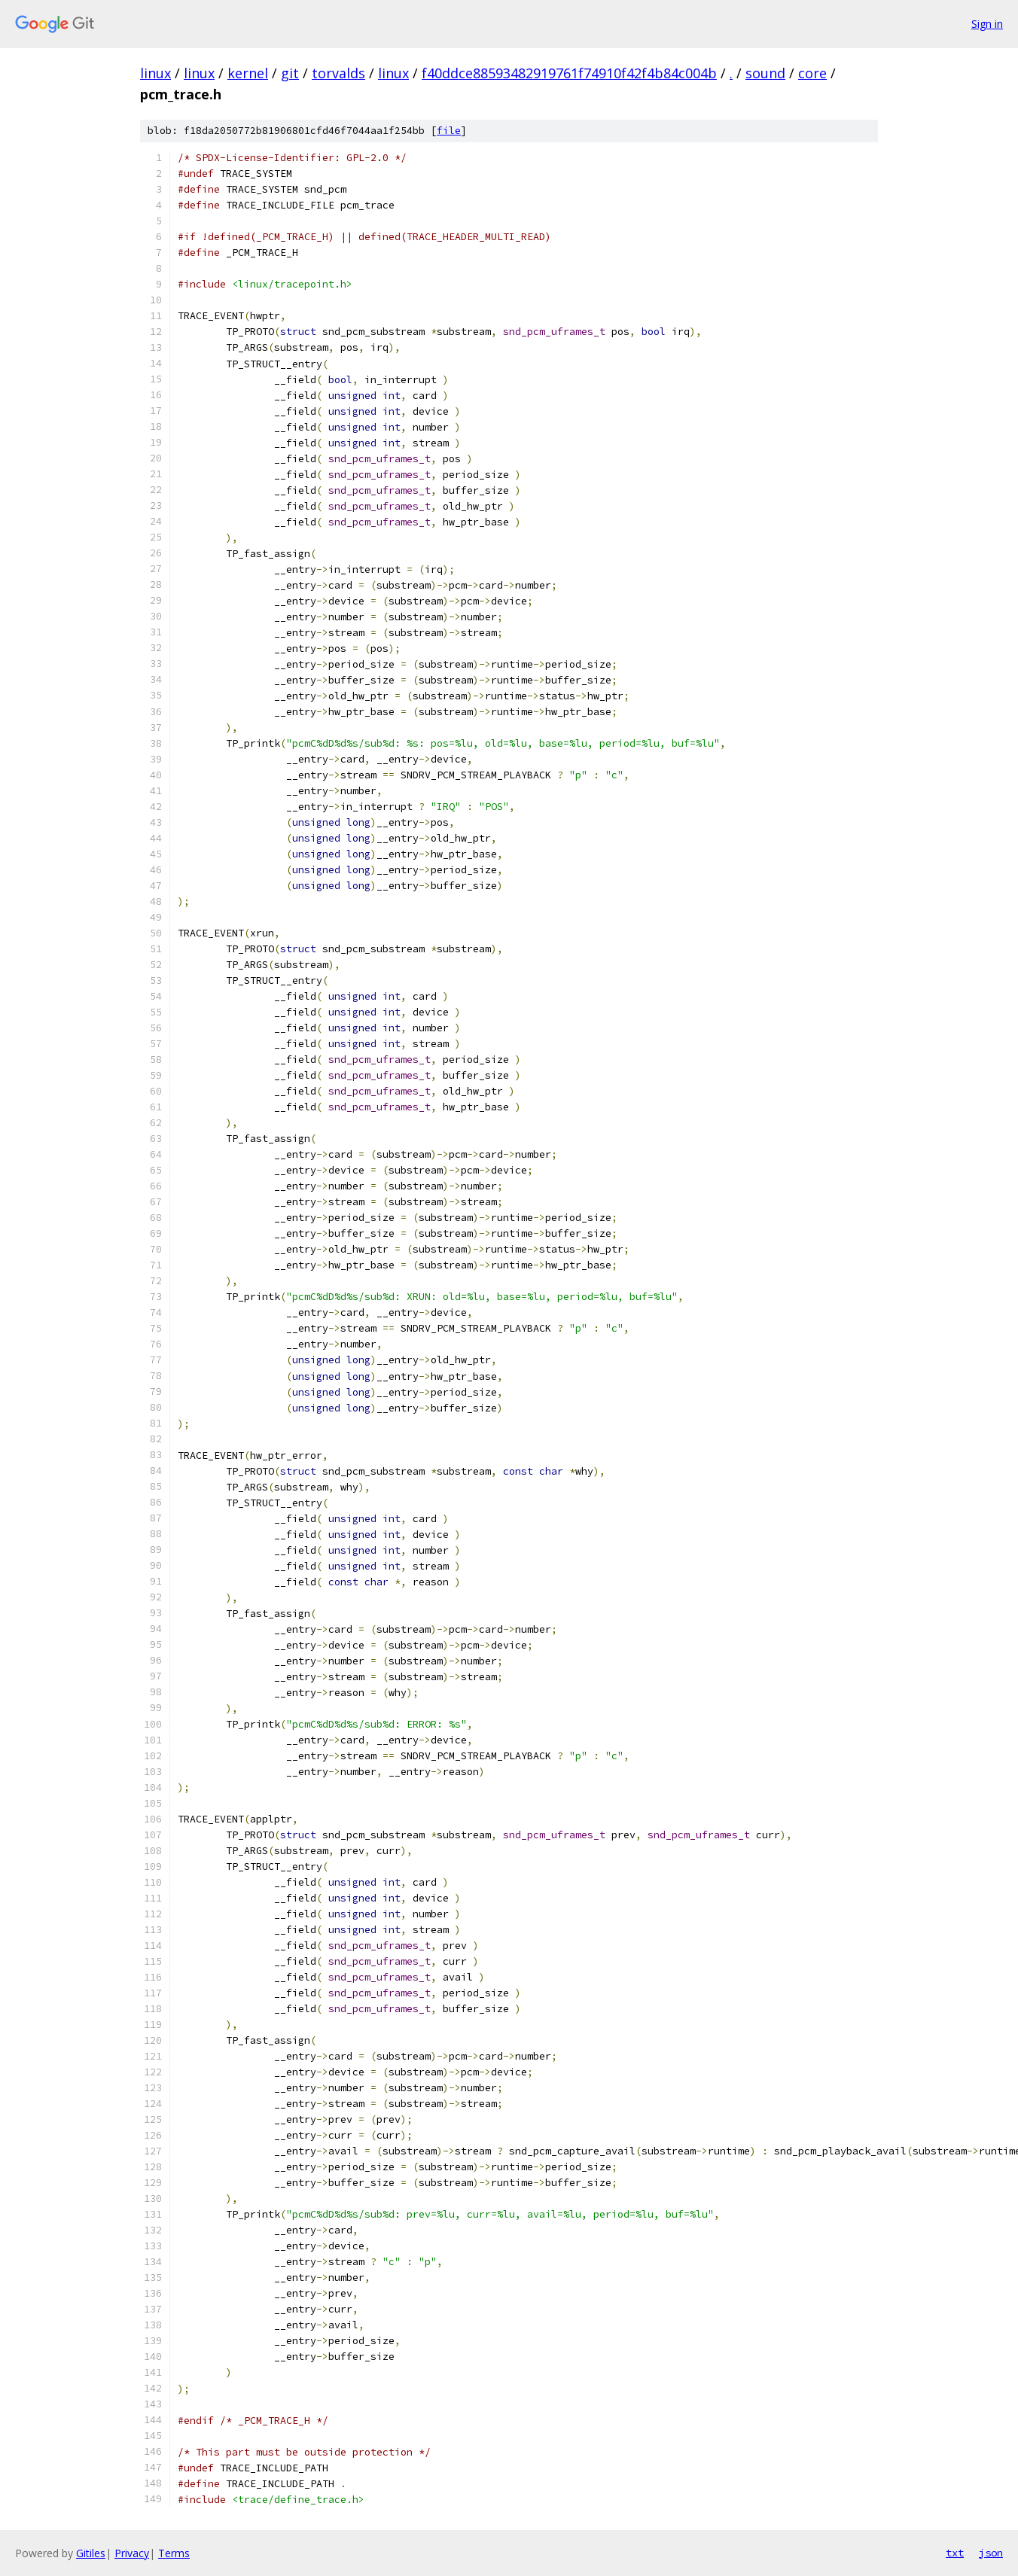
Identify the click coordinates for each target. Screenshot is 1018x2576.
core (812, 73)
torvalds (338, 73)
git (290, 73)
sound (765, 73)
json (991, 2552)
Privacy (131, 2553)
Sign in (987, 24)
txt (955, 2552)
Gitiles (90, 2553)
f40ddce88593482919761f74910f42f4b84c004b (569, 73)
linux (155, 73)
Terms (174, 2553)
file (449, 130)
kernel (247, 73)
